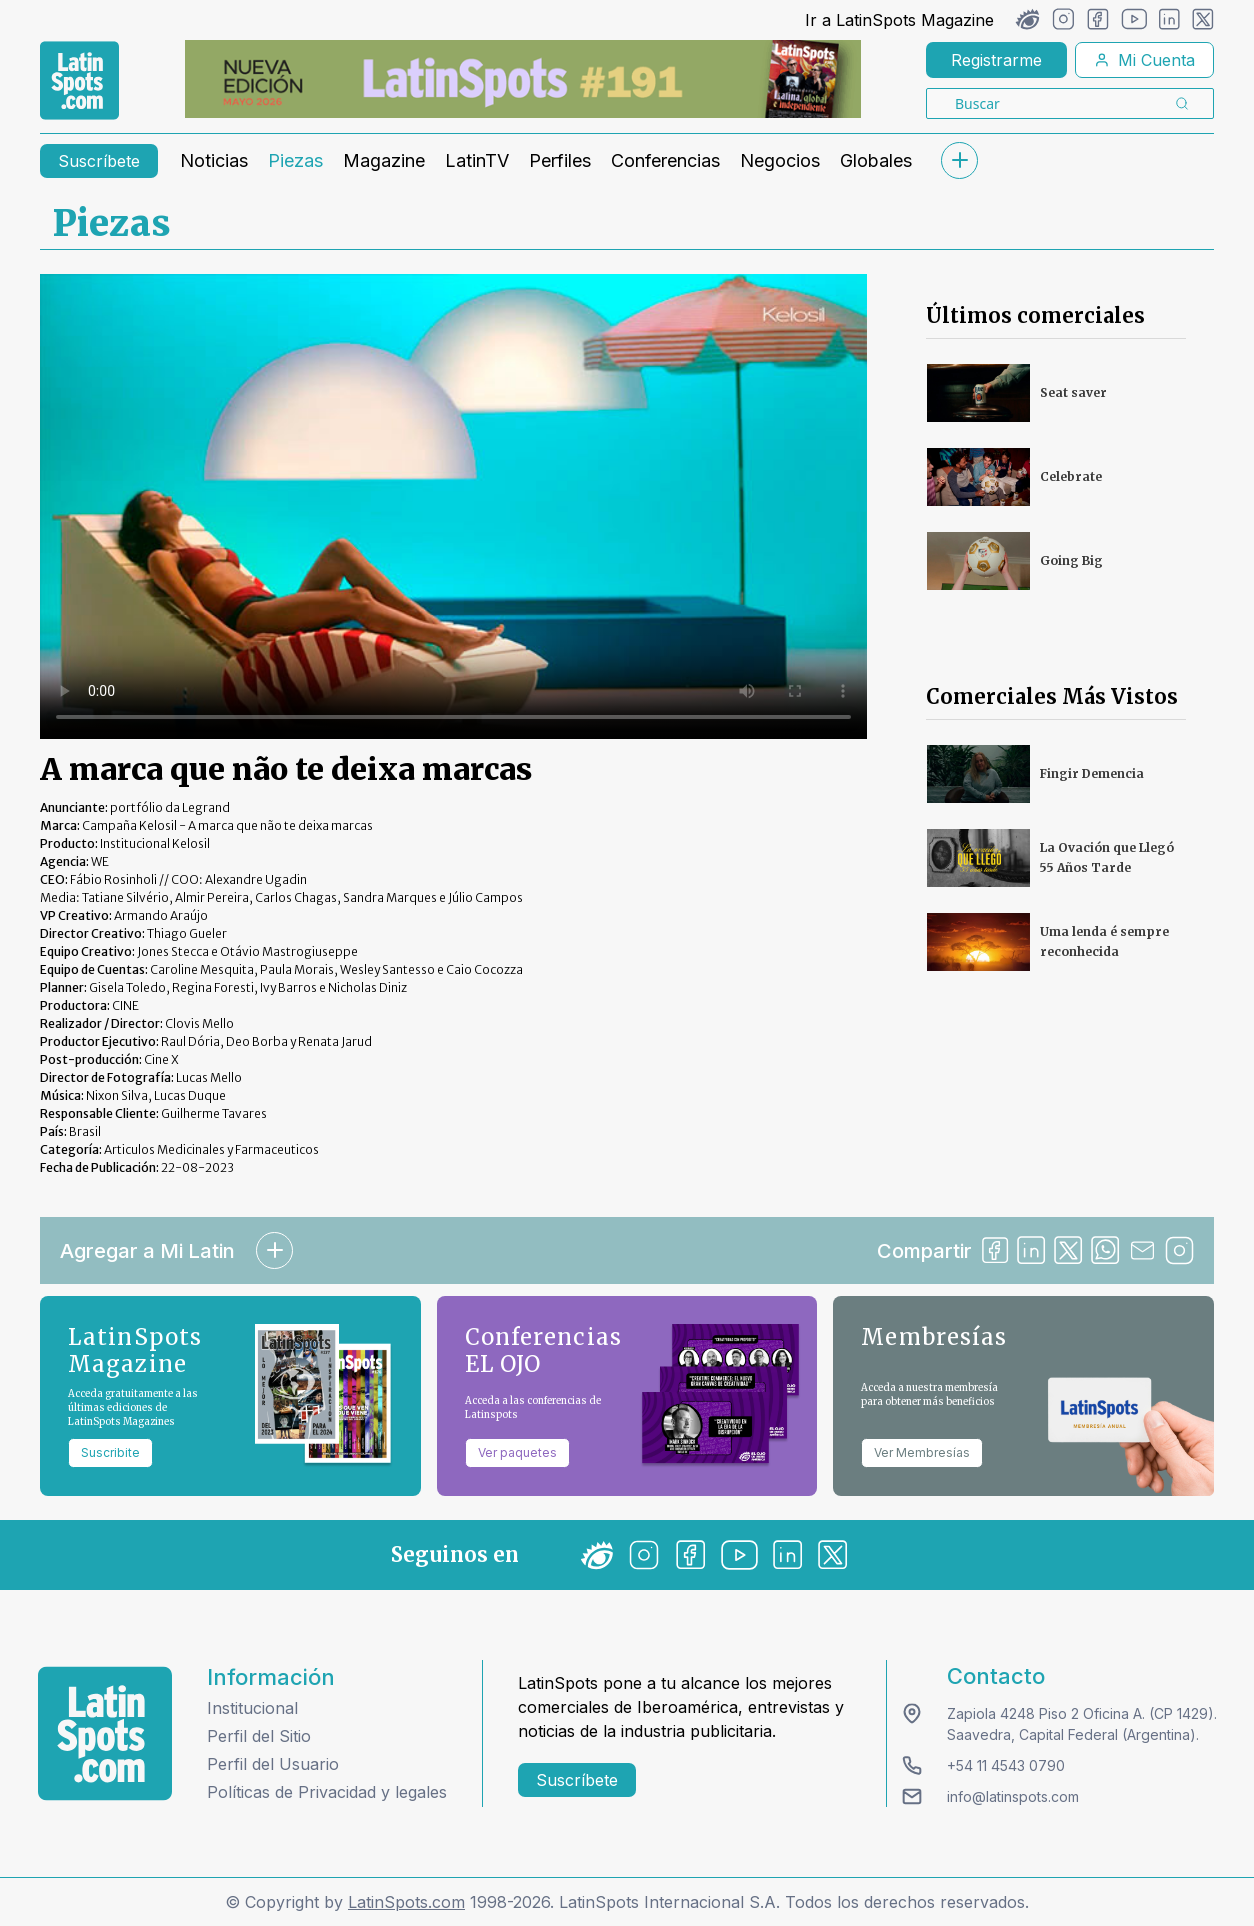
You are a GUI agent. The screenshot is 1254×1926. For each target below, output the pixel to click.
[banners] (523, 79)
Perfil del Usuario (273, 1764)
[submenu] (959, 160)
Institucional (252, 1708)
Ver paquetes (517, 1452)
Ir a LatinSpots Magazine (899, 20)
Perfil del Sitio (259, 1736)
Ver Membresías (922, 1452)
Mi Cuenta (1144, 60)
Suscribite (110, 1452)
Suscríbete (99, 161)
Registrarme (996, 60)
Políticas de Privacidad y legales (327, 1792)
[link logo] (79, 81)
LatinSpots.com (406, 1902)
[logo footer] (105, 1733)
